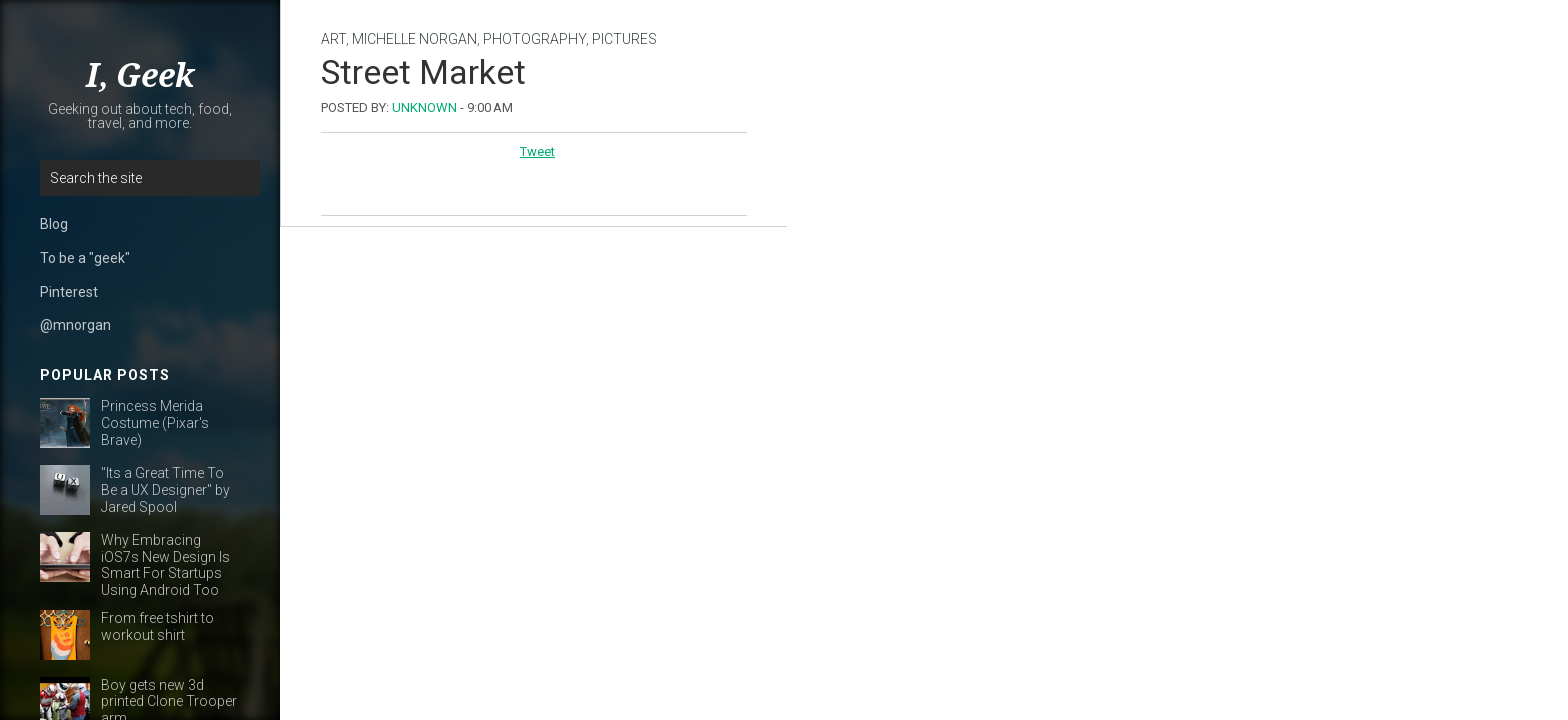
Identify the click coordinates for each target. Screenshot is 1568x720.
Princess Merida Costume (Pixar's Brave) (155, 423)
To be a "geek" (85, 258)
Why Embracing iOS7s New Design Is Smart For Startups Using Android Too (165, 565)
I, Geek (140, 76)
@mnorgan (75, 325)
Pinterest (69, 292)
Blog (54, 224)
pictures (624, 39)
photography (534, 39)
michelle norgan (414, 39)
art (333, 39)
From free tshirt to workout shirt (157, 626)
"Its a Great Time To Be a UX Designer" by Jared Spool (165, 490)
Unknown (424, 107)
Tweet (537, 151)
